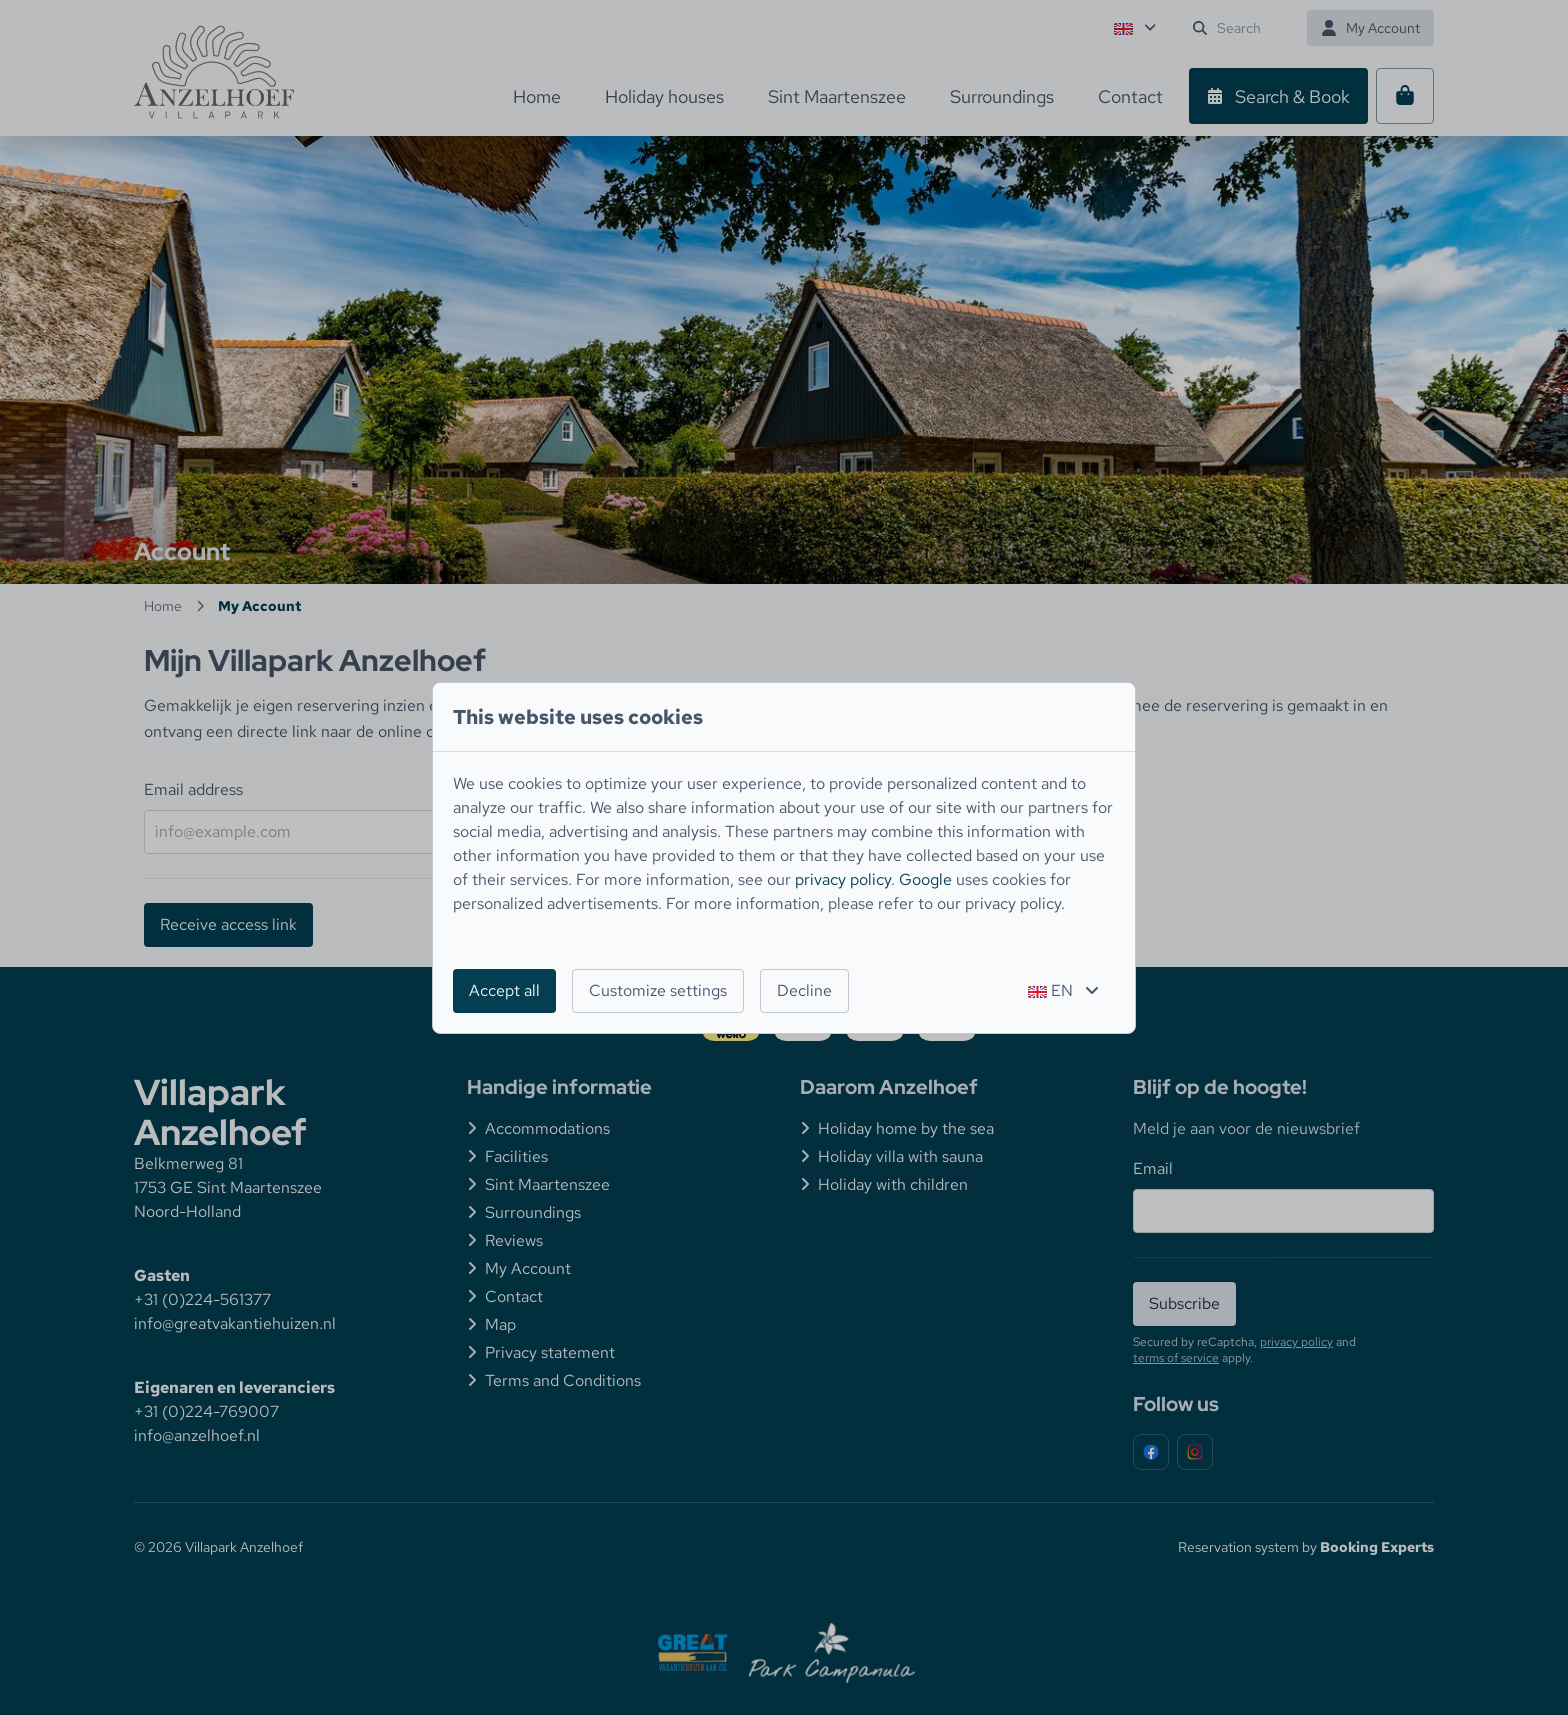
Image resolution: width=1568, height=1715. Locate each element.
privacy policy (843, 879)
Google (925, 879)
